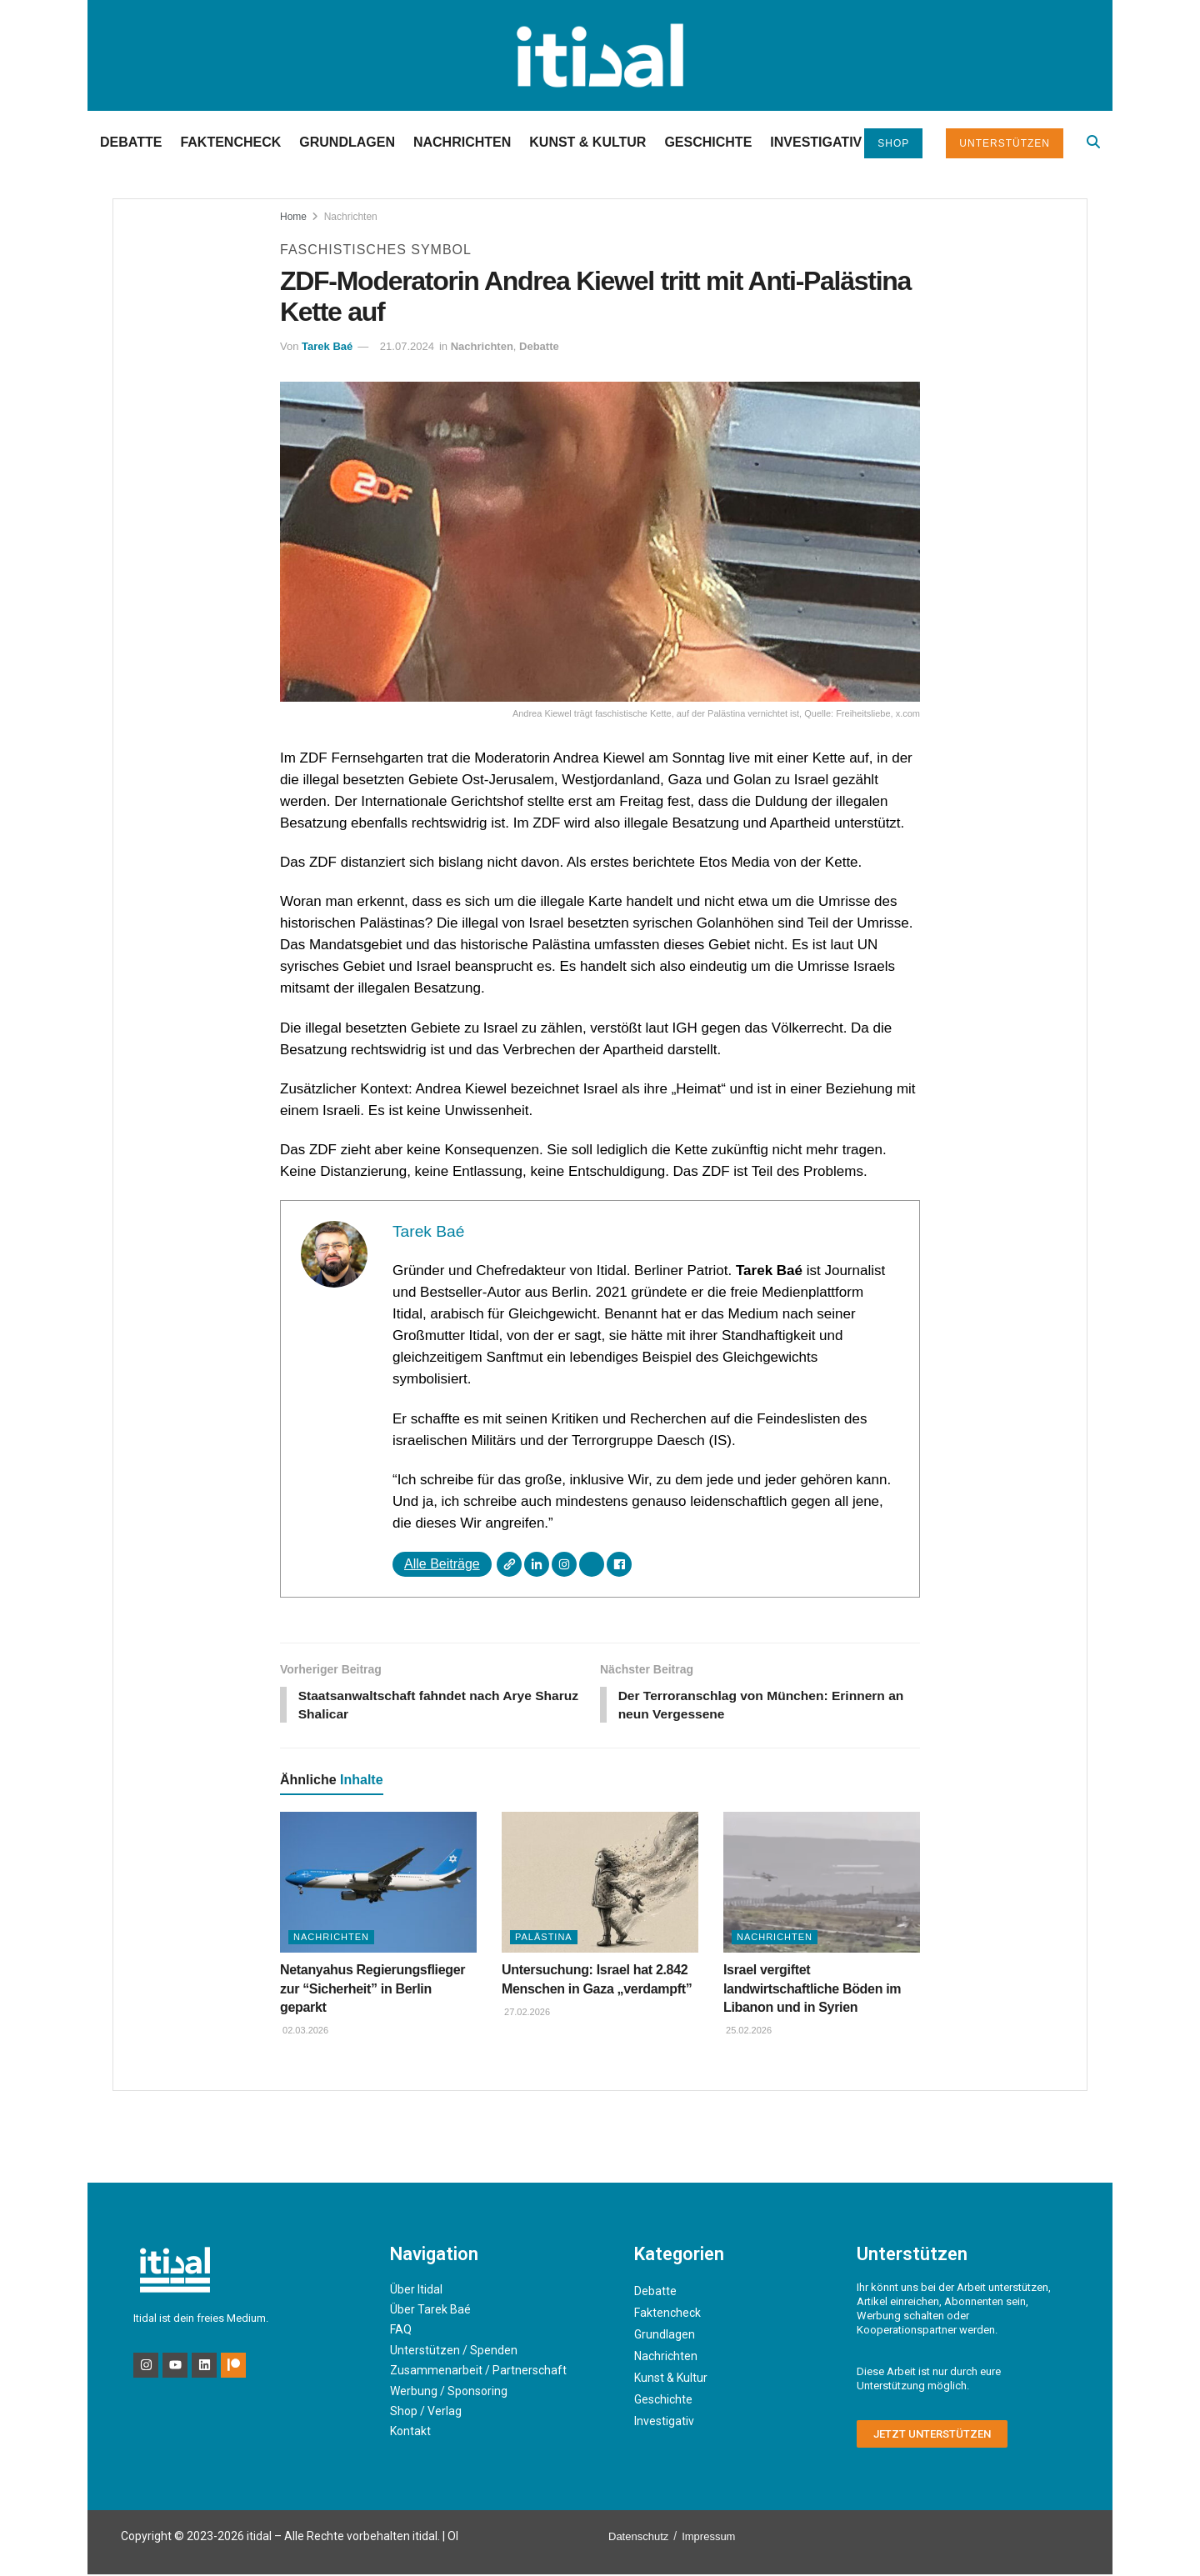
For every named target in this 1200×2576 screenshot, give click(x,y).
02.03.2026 (304, 2032)
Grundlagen (347, 142)
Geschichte (708, 142)
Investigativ (816, 142)
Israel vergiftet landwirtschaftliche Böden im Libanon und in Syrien (812, 1990)
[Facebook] (619, 1564)
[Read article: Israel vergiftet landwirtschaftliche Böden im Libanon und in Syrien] (821, 1883)
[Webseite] (509, 1564)
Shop (893, 143)
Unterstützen (1004, 143)
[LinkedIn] (536, 1564)
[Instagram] (564, 1564)
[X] (591, 1564)
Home (293, 217)
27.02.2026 (526, 2013)
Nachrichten (462, 142)
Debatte (131, 142)
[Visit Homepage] (599, 55)
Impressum (708, 2538)
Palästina (543, 1938)
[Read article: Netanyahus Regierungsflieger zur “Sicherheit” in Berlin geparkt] (378, 1883)
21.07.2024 (407, 346)
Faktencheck (230, 142)
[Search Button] (1093, 142)
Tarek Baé (327, 346)
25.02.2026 (747, 2032)
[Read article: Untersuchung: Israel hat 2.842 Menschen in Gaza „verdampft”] (600, 1883)
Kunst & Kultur (587, 142)
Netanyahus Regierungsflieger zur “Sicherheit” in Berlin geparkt (372, 1990)
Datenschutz (638, 2538)
